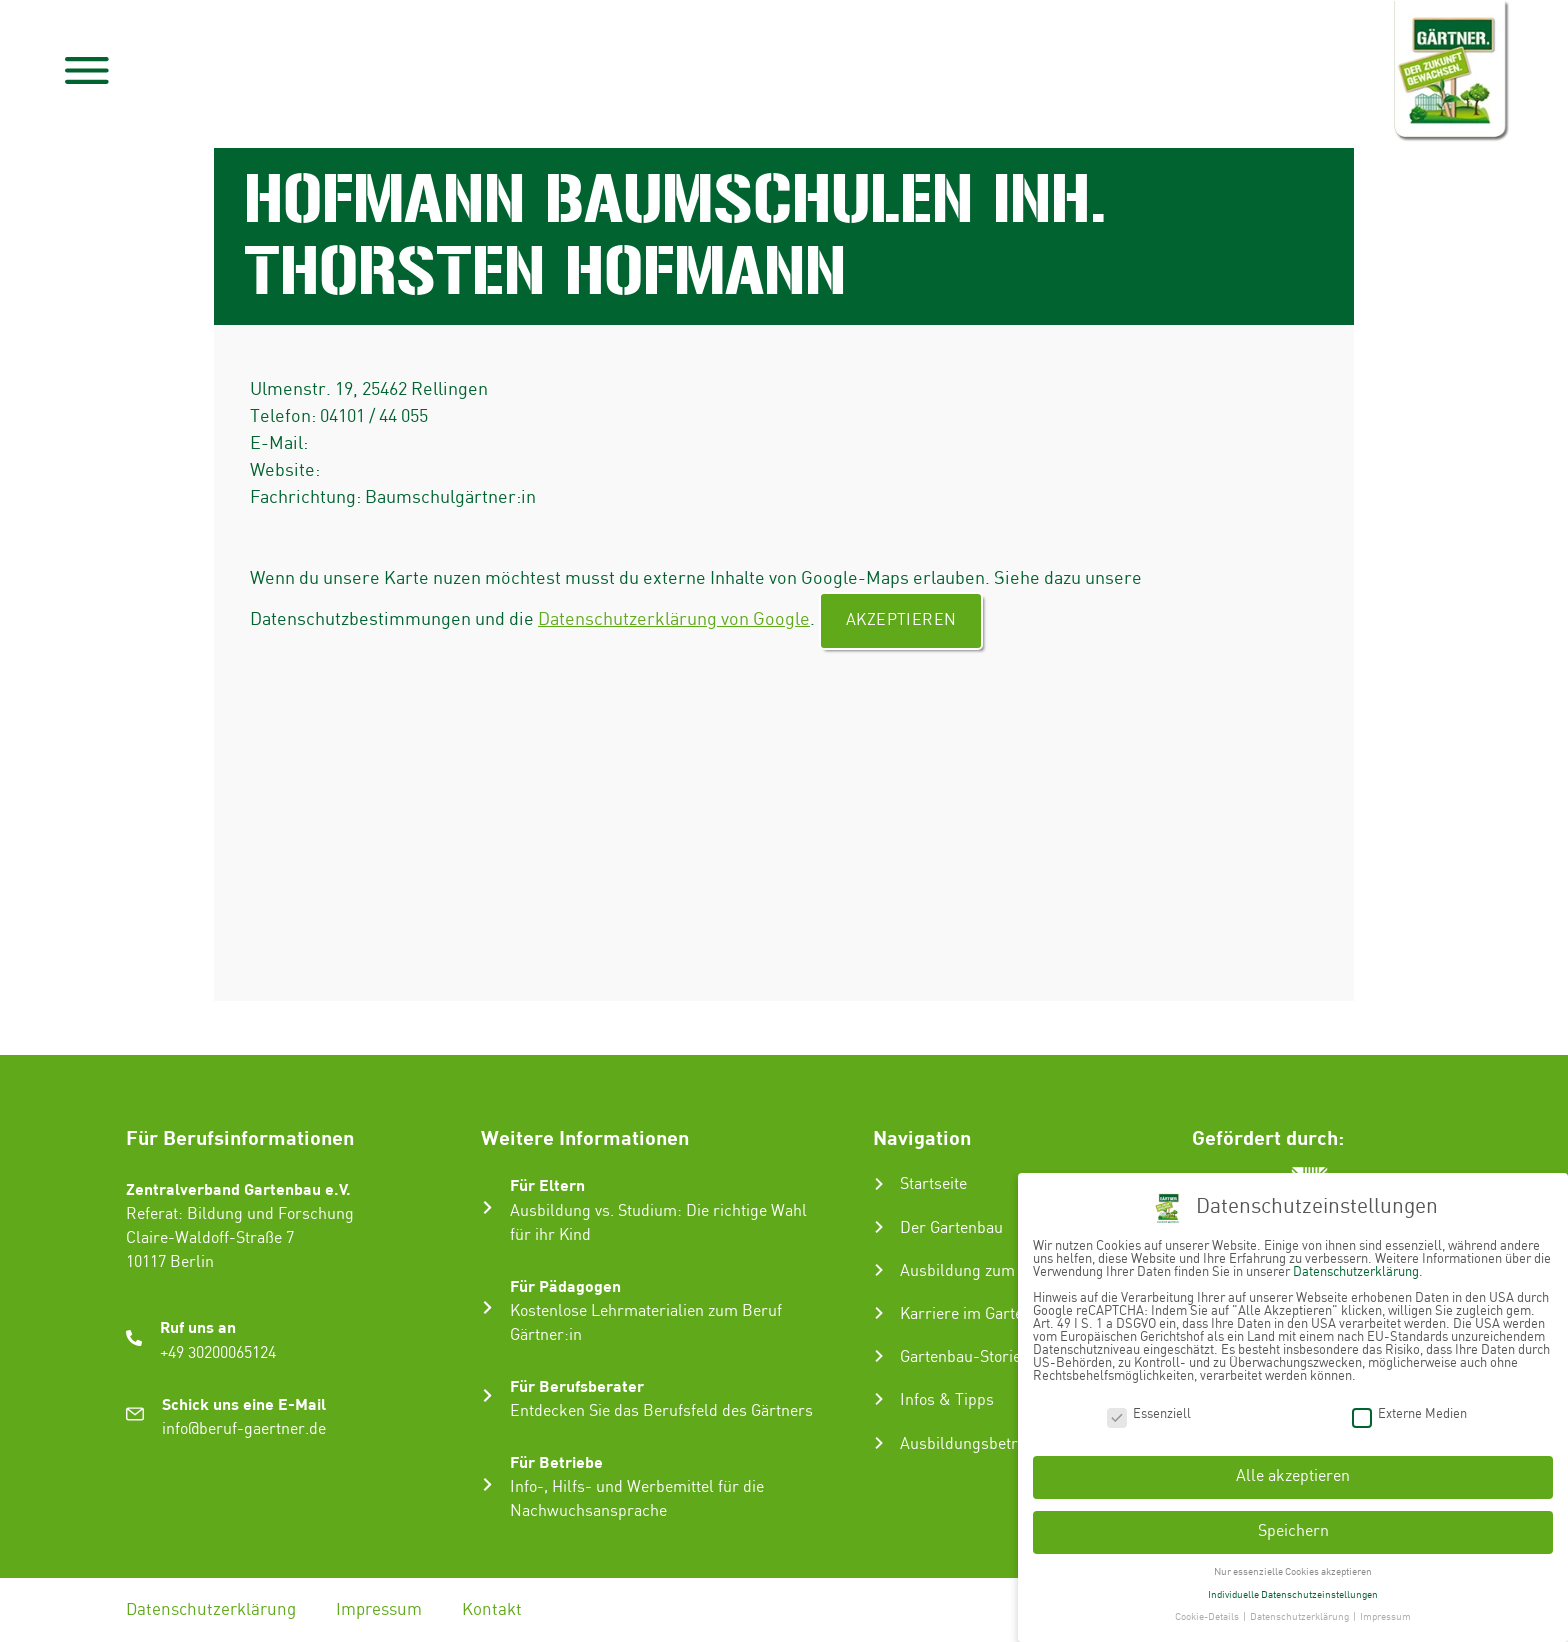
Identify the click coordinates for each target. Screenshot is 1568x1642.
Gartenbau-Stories (964, 1357)
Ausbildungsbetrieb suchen (997, 1444)
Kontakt (496, 1610)
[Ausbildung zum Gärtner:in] (879, 1270)
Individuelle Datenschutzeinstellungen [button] (1293, 1588)
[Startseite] (879, 1184)
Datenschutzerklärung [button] (1300, 1611)
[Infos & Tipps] (879, 1399)
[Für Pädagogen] (487, 1307)
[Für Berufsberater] (487, 1395)
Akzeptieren (901, 620)
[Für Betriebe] (487, 1484)
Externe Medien (1409, 1407)
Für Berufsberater (577, 1385)
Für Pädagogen (565, 1285)
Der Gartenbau (951, 1228)
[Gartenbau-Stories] (879, 1356)
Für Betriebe (556, 1461)
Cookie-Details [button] (1208, 1611)
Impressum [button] (1385, 1611)
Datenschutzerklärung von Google (674, 619)
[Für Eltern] (487, 1207)
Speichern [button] (1293, 1525)
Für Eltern (547, 1184)
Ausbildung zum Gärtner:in (995, 1271)
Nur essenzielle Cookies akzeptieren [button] (1293, 1566)
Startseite (933, 1184)
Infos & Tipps (947, 1400)
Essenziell (1149, 1407)
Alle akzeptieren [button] (1293, 1470)
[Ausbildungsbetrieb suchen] (879, 1443)
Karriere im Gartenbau (979, 1314)
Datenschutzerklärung (211, 1610)
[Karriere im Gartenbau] (879, 1313)
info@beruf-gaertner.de (244, 1429)
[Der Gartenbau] (879, 1227)
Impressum (381, 1610)
